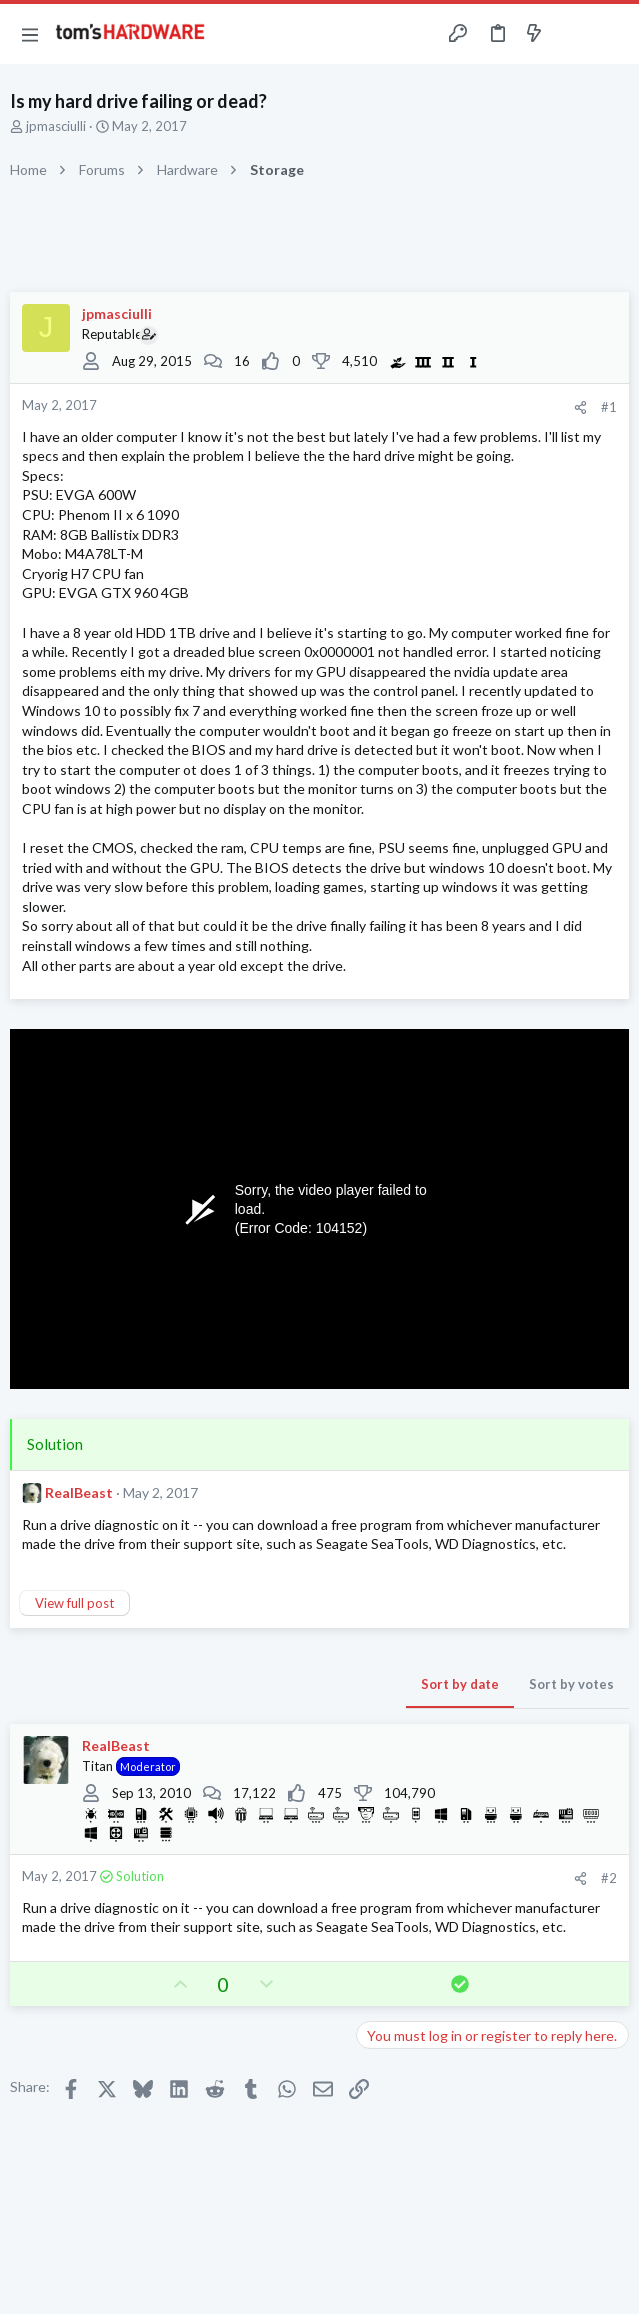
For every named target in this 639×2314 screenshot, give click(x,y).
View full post (74, 1603)
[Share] (580, 407)
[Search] (612, 34)
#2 (609, 1878)
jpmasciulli (56, 126)
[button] (30, 34)
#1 (609, 407)
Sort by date (460, 1684)
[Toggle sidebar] (573, 34)
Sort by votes (571, 1684)
